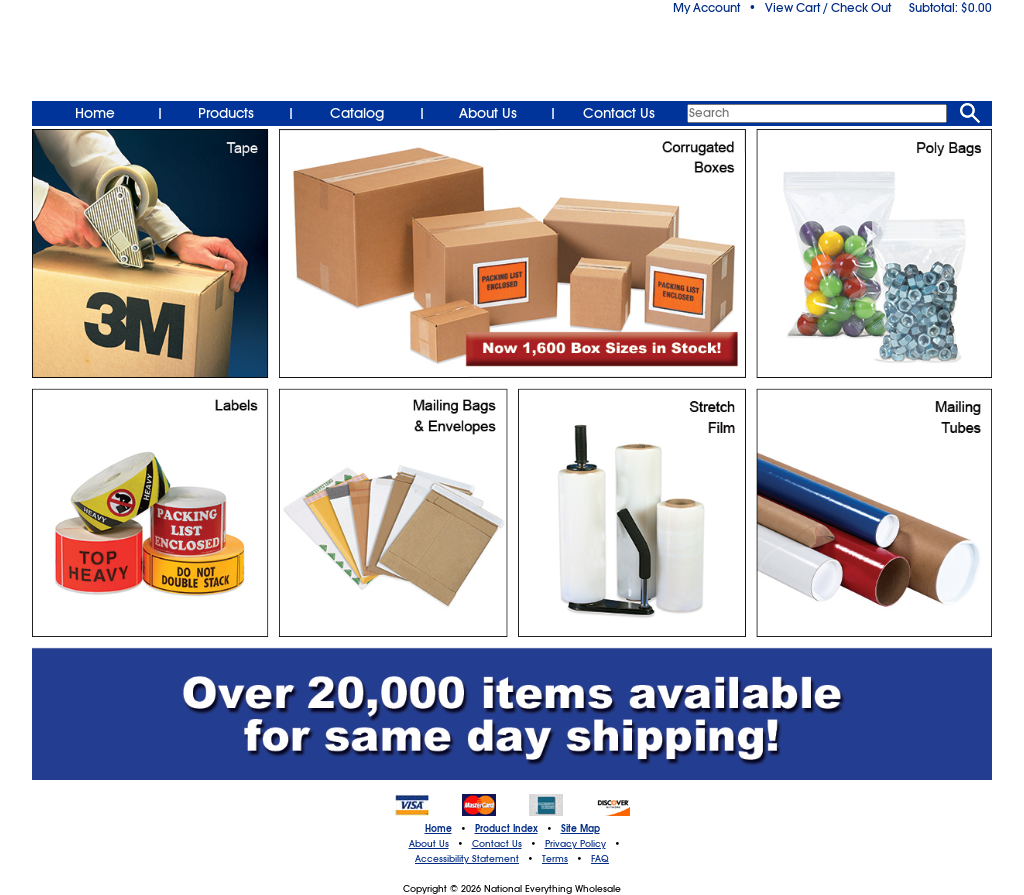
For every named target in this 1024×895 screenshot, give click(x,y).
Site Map (580, 829)
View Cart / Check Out (828, 8)
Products (226, 113)
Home (95, 113)
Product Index (506, 829)
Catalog (357, 113)
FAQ (600, 859)
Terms (555, 859)
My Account (706, 8)
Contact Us (619, 113)
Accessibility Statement (467, 859)
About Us (488, 113)
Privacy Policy (575, 844)
